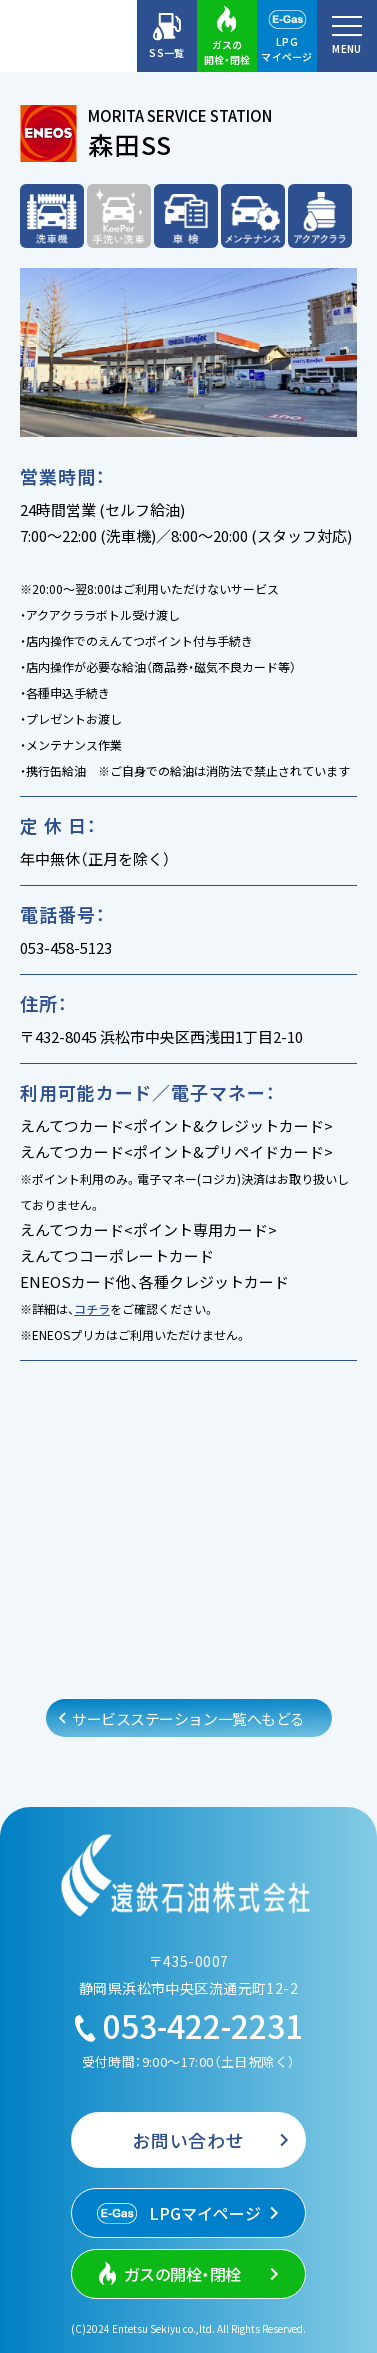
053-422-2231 (189, 2025)
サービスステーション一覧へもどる (189, 1718)
